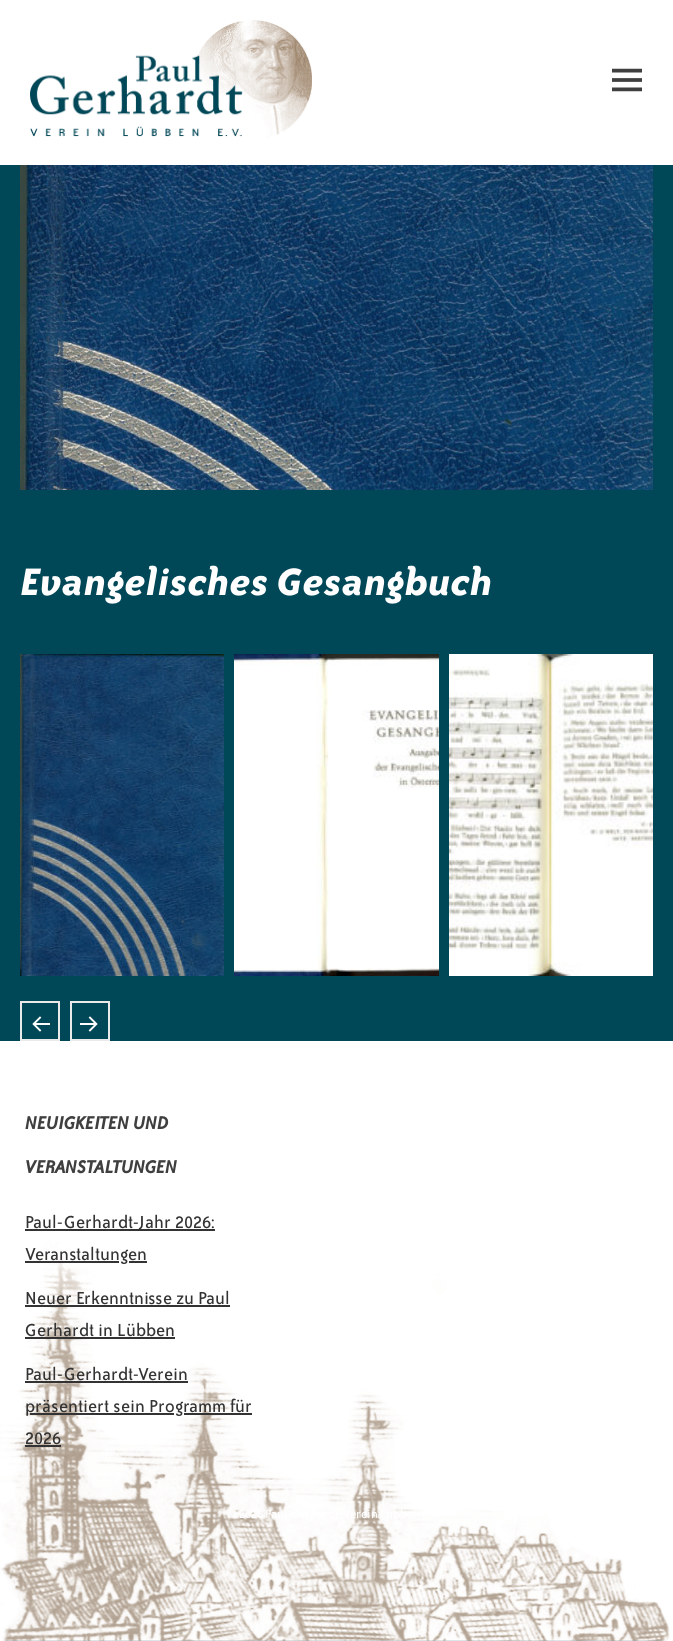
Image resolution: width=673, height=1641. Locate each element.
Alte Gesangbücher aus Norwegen (40, 1021)
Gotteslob (90, 1021)
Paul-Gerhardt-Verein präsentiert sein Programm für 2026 (138, 1406)
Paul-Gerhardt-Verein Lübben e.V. (158, 36)
